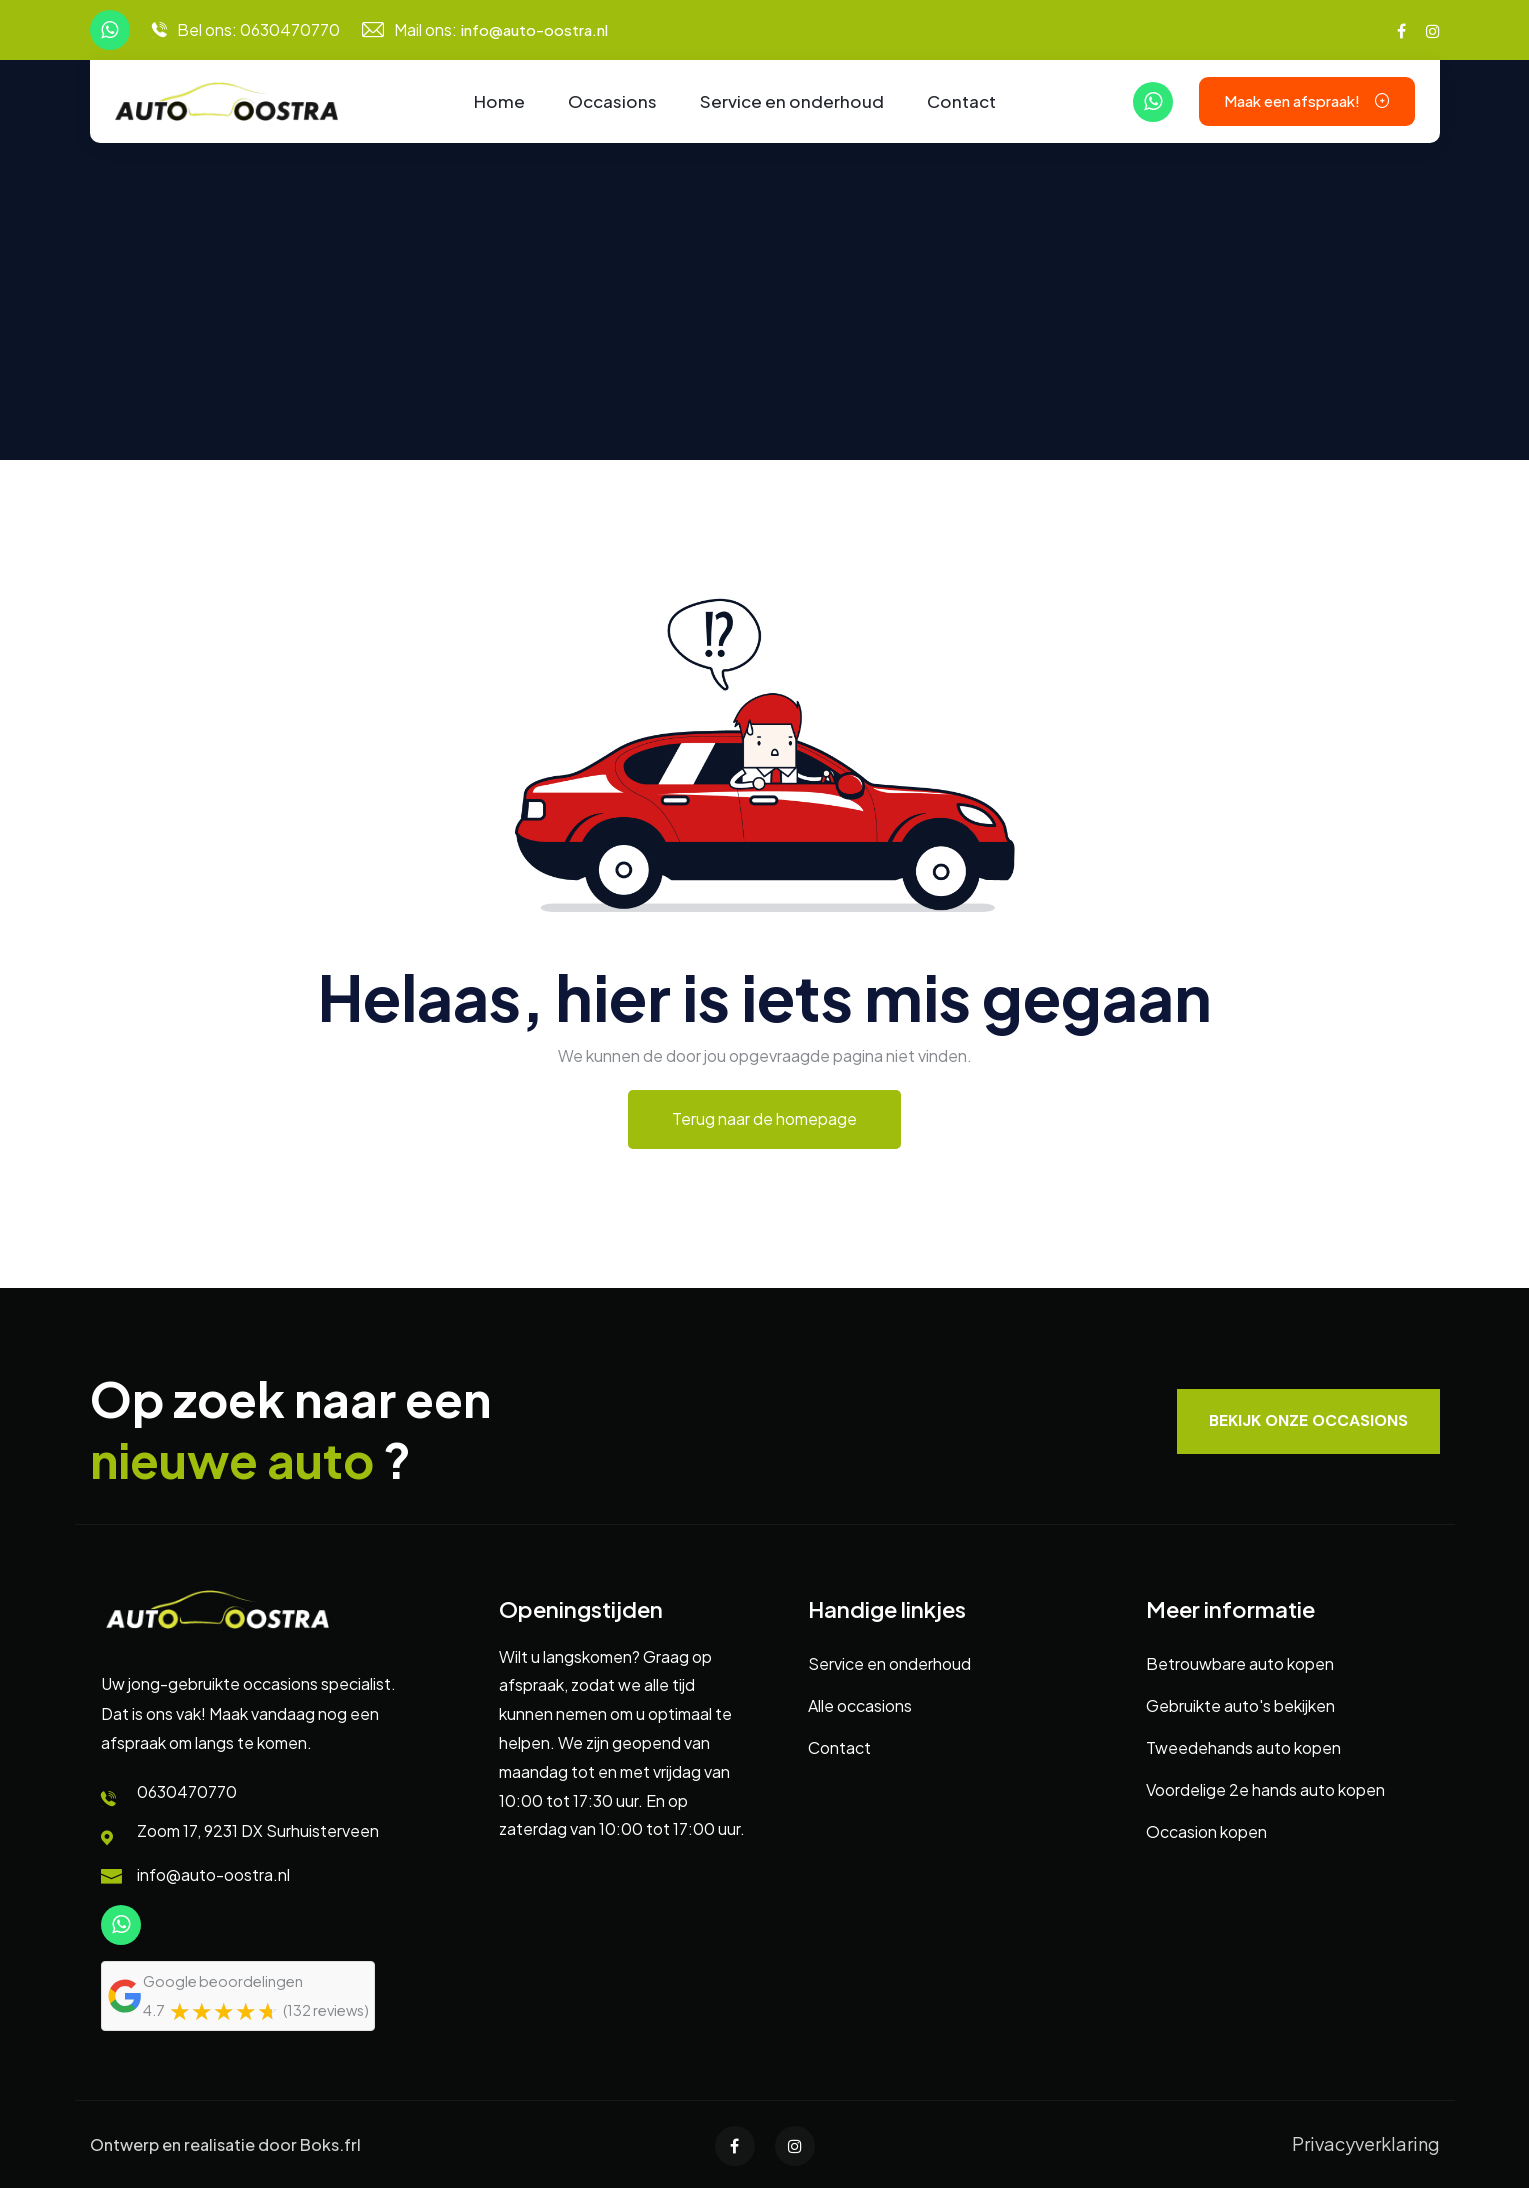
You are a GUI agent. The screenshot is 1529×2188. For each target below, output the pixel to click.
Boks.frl (330, 2144)
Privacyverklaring (1366, 2143)
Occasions (612, 101)
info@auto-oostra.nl (534, 29)
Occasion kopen (1206, 1831)
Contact (961, 101)
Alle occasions (860, 1705)
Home (499, 101)
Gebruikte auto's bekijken (1240, 1705)
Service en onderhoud (792, 101)
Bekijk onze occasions (1308, 1420)
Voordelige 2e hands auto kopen (1265, 1789)
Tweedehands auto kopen (1243, 1747)
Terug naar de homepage (764, 1118)
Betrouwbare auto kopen (1240, 1663)
